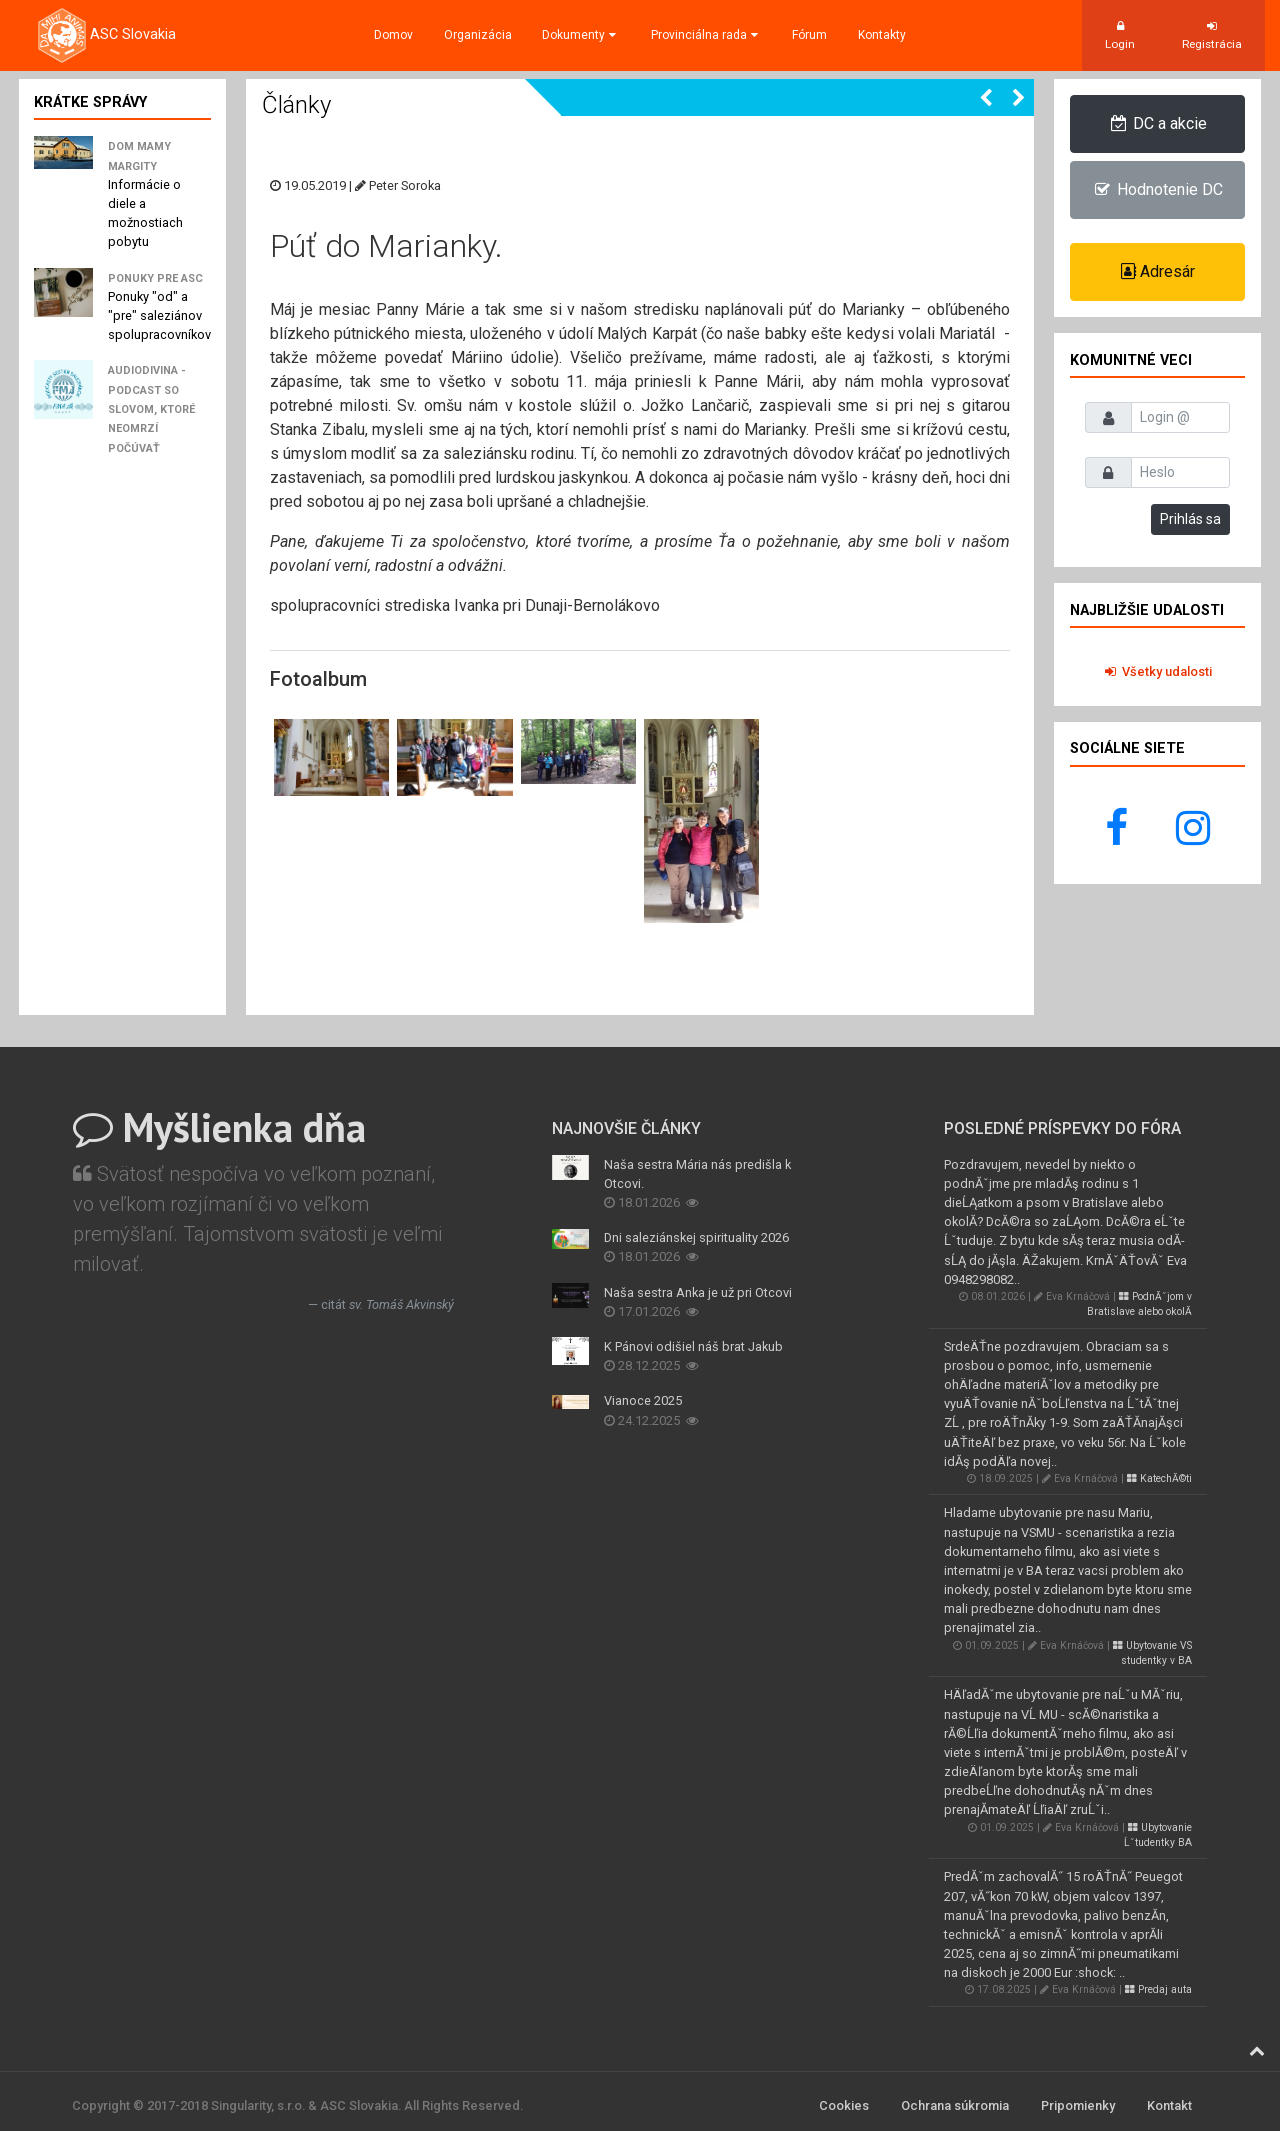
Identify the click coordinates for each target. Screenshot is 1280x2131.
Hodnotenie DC (1157, 189)
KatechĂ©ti (1159, 1478)
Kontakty (882, 35)
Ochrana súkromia (955, 2105)
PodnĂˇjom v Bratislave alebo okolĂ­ (1139, 1304)
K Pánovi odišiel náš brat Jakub (693, 1346)
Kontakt (1169, 2105)
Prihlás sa (1190, 519)
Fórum (809, 35)
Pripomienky (1078, 2105)
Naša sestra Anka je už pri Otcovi (698, 1292)
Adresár (1158, 271)
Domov (393, 35)
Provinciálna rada (706, 35)
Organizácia (478, 35)
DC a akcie (1157, 123)
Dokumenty (581, 35)
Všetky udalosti (1157, 671)
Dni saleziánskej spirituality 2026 (696, 1237)
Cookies (844, 2105)
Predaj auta (1158, 1989)
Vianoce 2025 (643, 1400)
